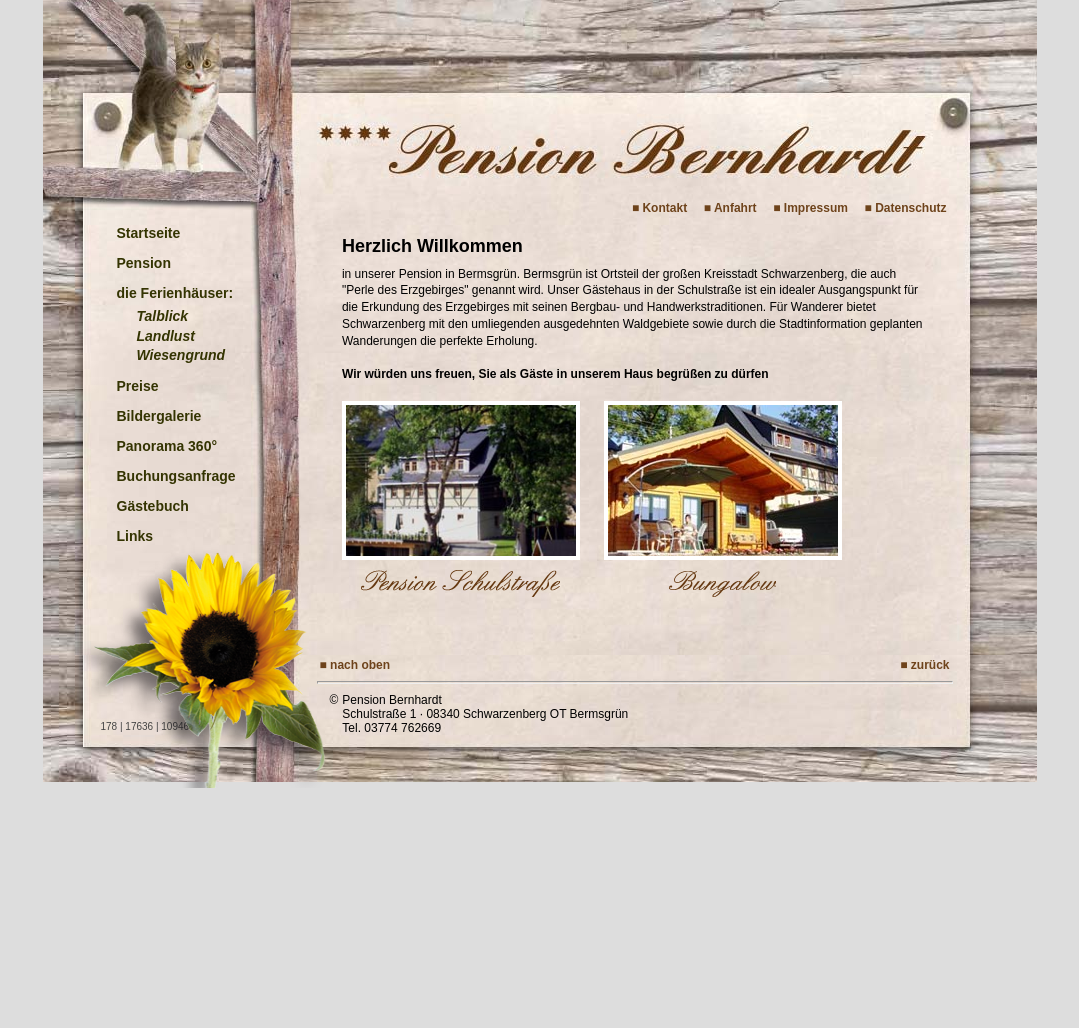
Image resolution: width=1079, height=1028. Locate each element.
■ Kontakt (659, 208)
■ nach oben (355, 665)
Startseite (149, 233)
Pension (144, 263)
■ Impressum (810, 208)
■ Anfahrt (730, 208)
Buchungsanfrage (176, 476)
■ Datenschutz (906, 208)
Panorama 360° (167, 446)
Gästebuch (153, 506)
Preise (138, 386)
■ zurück (924, 665)
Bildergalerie (159, 416)
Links (135, 536)
